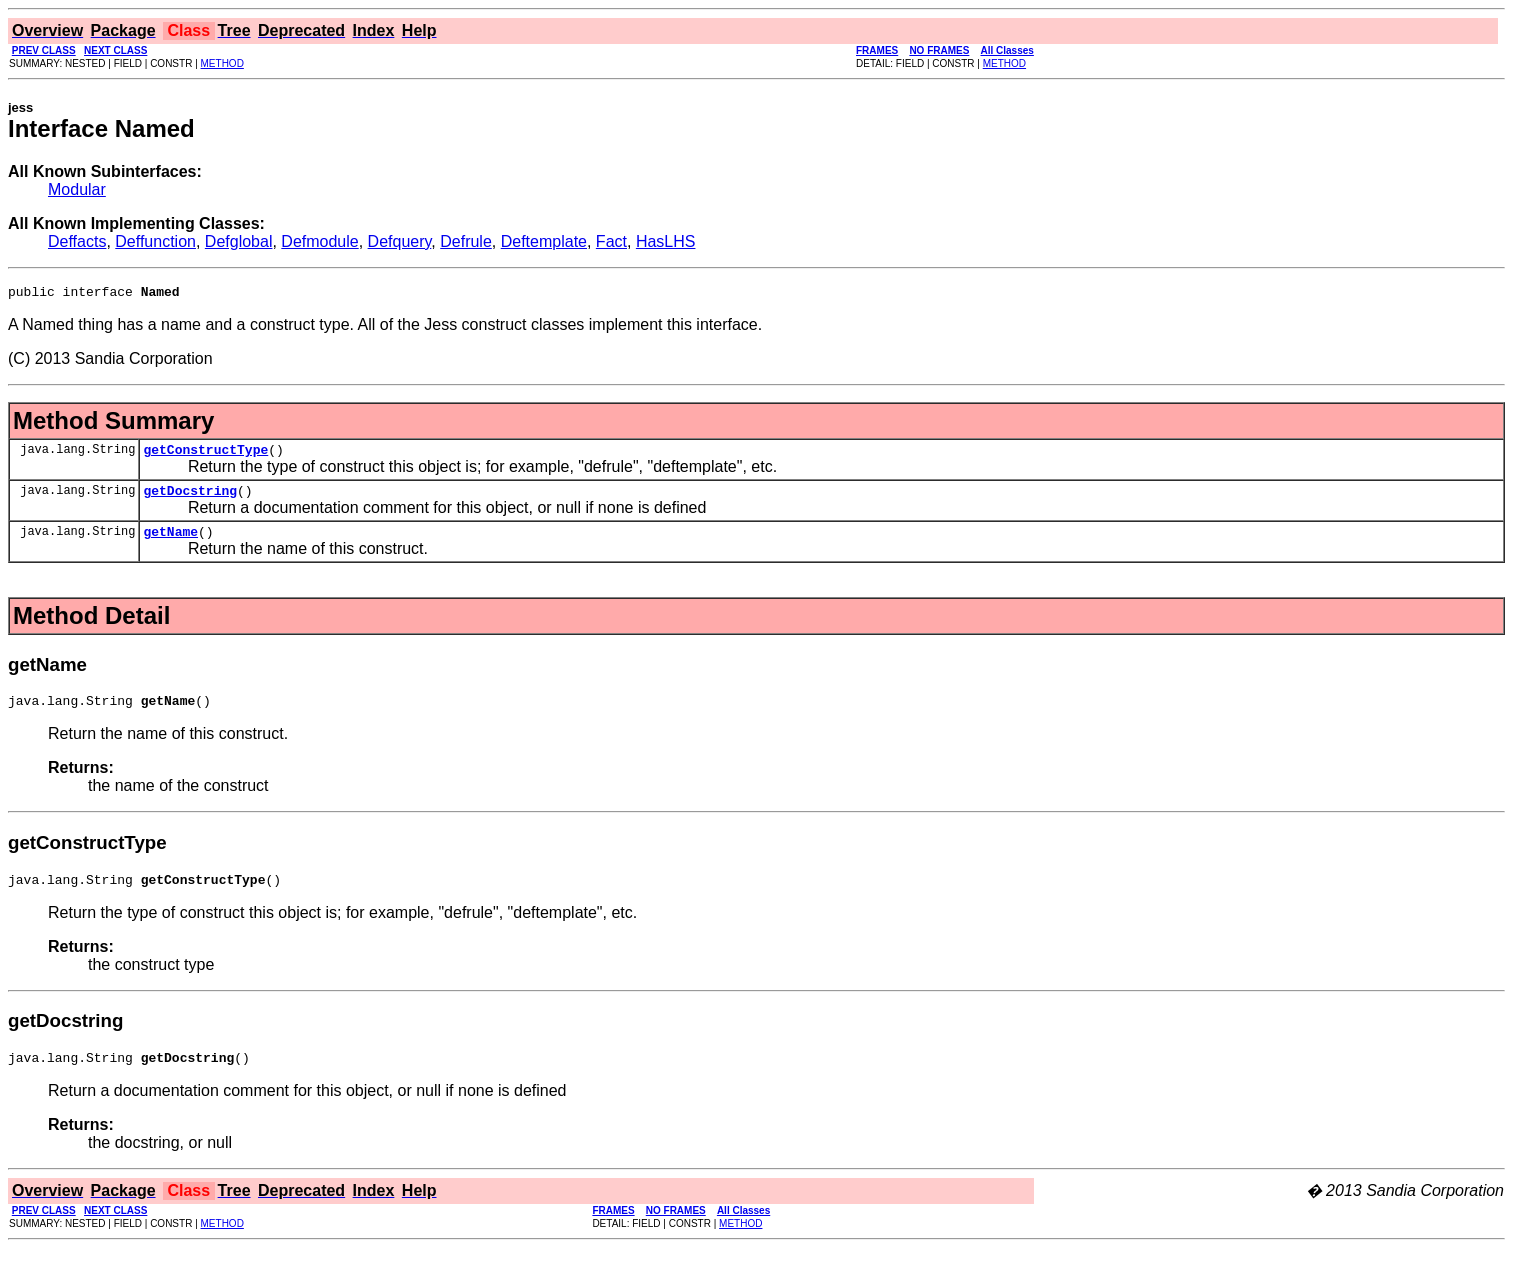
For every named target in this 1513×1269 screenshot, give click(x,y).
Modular (77, 189)
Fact (611, 241)
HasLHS (666, 241)
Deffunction (155, 241)
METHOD (222, 63)
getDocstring (190, 499)
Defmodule (319, 241)
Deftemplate (544, 241)
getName (170, 543)
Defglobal (239, 241)
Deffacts (77, 241)
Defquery (400, 241)
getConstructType (205, 455)
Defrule (466, 241)
